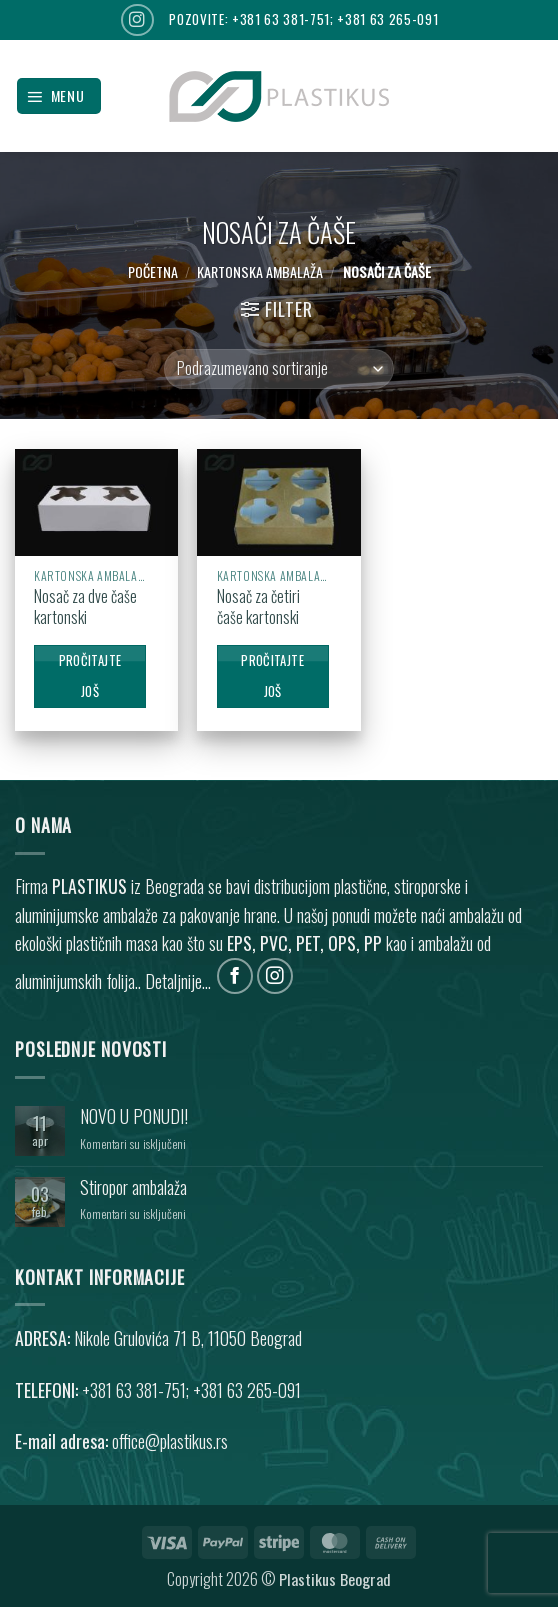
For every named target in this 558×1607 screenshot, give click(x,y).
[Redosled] (278, 369)
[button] (59, 96)
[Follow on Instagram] (137, 20)
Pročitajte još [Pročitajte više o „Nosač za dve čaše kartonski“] (90, 676)
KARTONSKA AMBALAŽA (260, 271)
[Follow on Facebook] (235, 976)
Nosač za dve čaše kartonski (85, 607)
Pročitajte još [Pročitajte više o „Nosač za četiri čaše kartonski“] (272, 676)
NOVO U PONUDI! (134, 1116)
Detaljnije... (178, 980)
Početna (153, 271)
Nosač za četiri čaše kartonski (258, 607)
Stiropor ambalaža (133, 1187)
